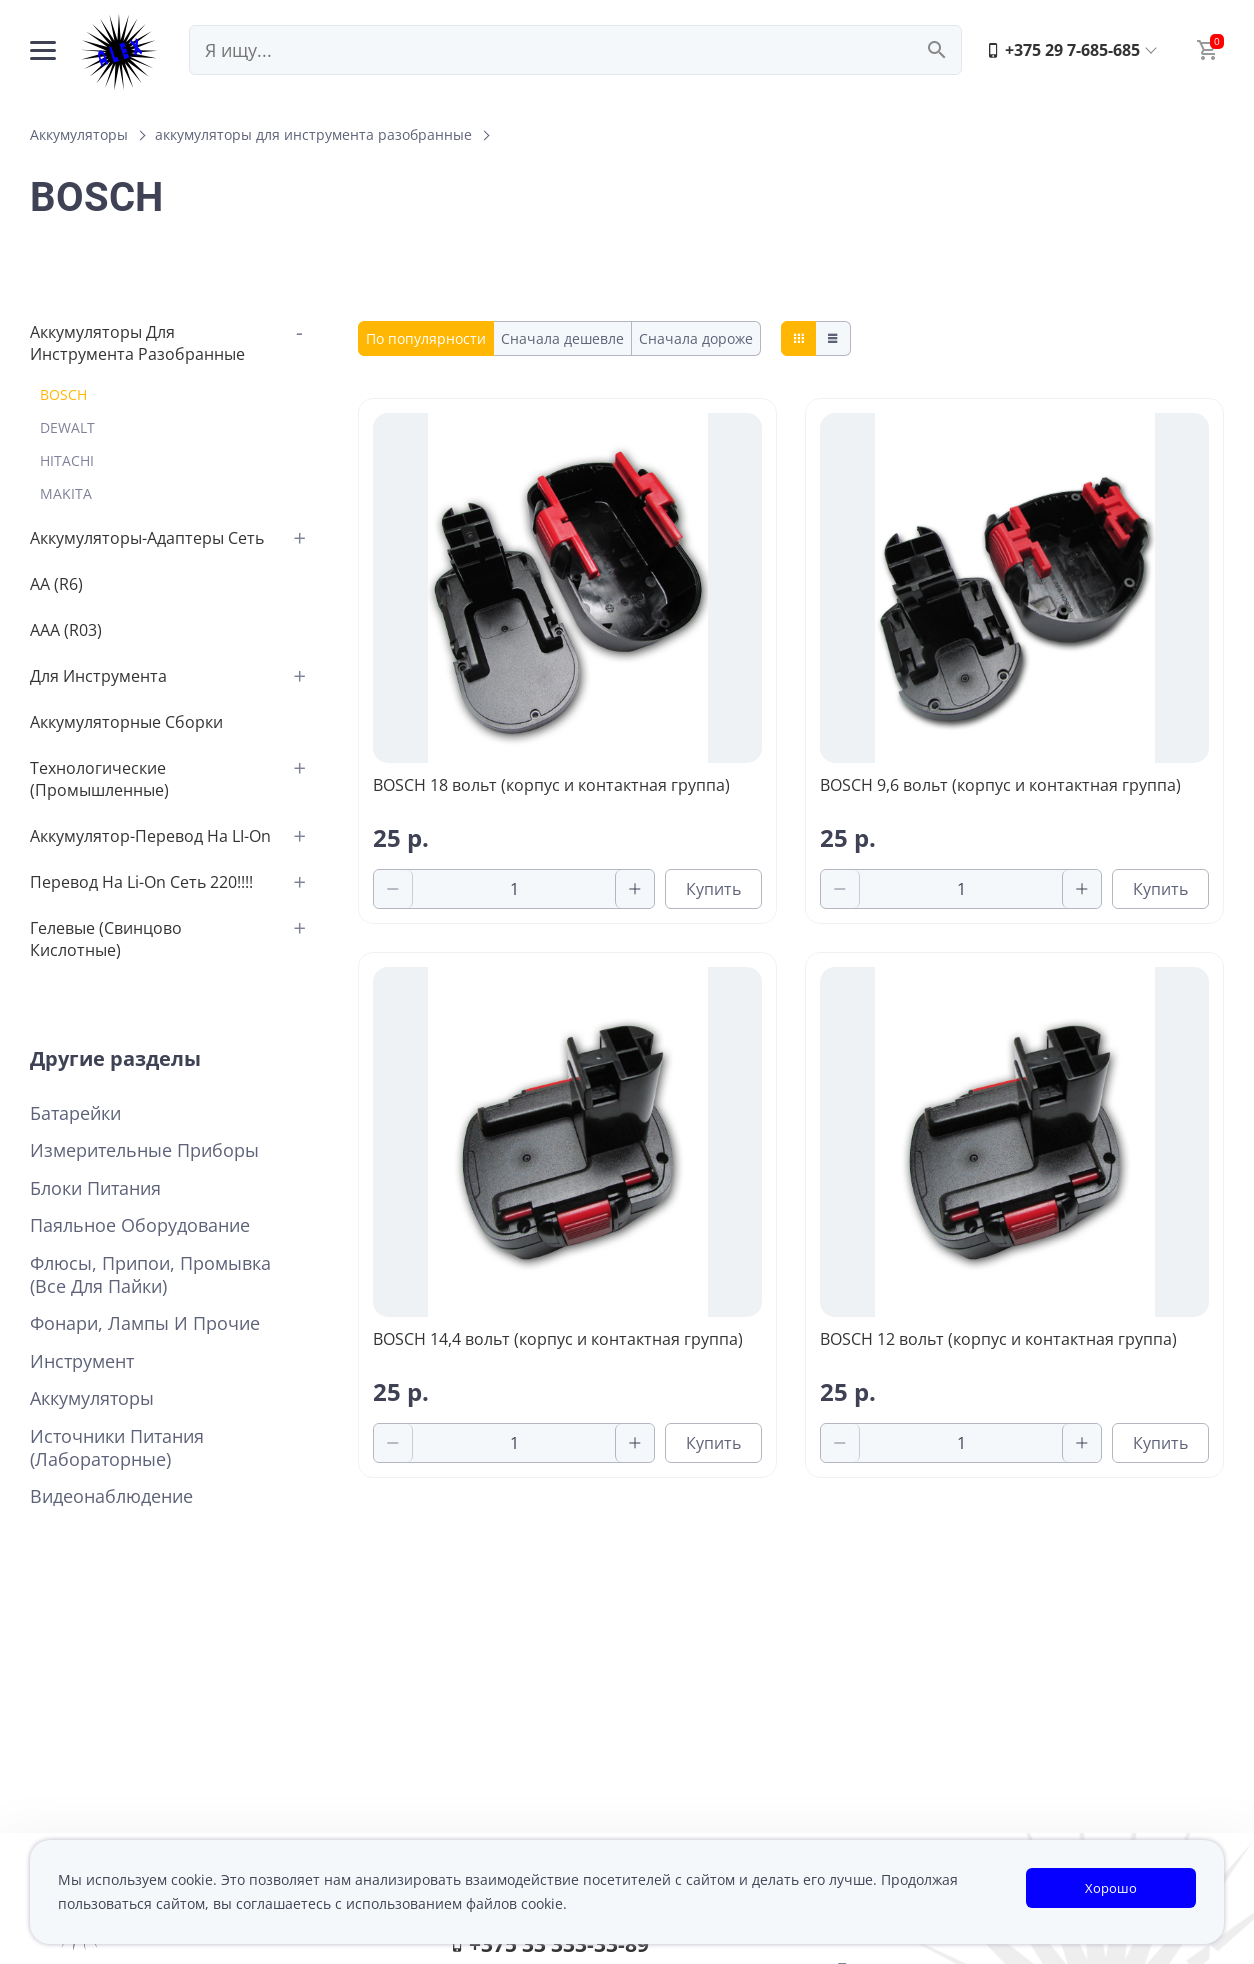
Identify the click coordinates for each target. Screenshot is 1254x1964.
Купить (713, 889)
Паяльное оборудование (140, 1225)
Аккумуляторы (79, 134)
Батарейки (75, 1113)
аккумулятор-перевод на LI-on (150, 836)
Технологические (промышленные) (99, 779)
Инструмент (82, 1361)
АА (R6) (56, 584)
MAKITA (66, 493)
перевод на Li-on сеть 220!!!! (141, 882)
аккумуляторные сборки (126, 722)
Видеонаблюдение (111, 1496)
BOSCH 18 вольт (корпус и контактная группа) (551, 785)
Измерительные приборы (144, 1150)
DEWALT (67, 427)
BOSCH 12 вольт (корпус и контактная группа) (998, 1339)
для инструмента (98, 676)
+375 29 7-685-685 (1063, 50)
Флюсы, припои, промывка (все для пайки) (150, 1275)
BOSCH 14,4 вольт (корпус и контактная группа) (558, 1339)
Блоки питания (95, 1188)
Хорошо (1111, 1888)
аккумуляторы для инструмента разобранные (313, 134)
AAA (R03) (66, 630)
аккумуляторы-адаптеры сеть (147, 538)
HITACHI (67, 460)
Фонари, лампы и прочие (145, 1323)
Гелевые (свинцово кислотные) (106, 939)
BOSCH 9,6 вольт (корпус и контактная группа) (1000, 785)
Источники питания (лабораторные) (117, 1448)
